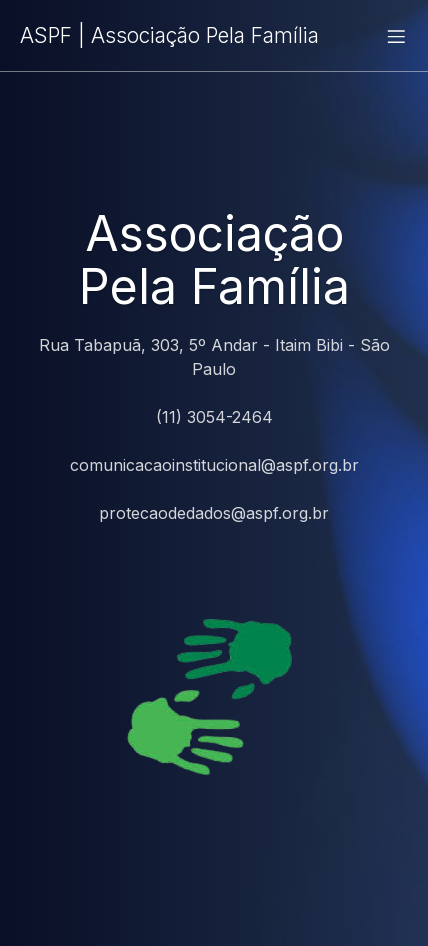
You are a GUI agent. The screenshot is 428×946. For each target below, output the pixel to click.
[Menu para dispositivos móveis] (396, 36)
